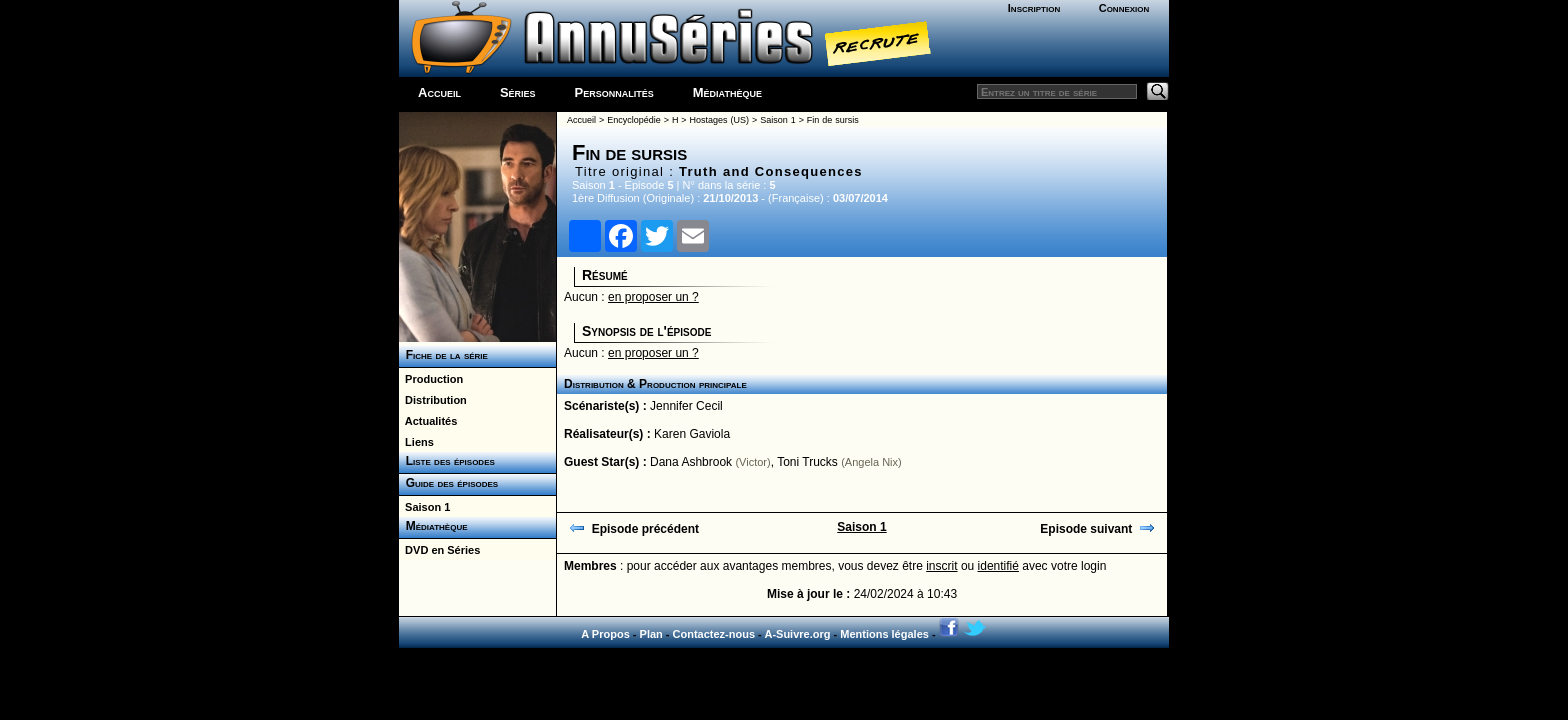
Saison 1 (424, 507)
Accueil (439, 92)
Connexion (1124, 8)
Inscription (1034, 8)
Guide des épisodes (448, 483)
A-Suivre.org (797, 634)
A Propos (605, 634)
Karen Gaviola (692, 434)
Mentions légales (884, 634)
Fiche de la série (443, 355)
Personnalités (614, 92)
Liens (416, 442)
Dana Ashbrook (691, 462)
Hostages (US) (719, 120)
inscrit (941, 566)
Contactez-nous (714, 634)
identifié (998, 566)
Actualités (428, 421)
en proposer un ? (653, 297)
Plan (651, 634)
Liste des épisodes (447, 461)
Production (431, 379)
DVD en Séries (439, 550)
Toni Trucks (807, 462)
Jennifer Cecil (686, 406)
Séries (518, 92)
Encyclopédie (634, 120)
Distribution (433, 400)
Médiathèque (727, 92)
